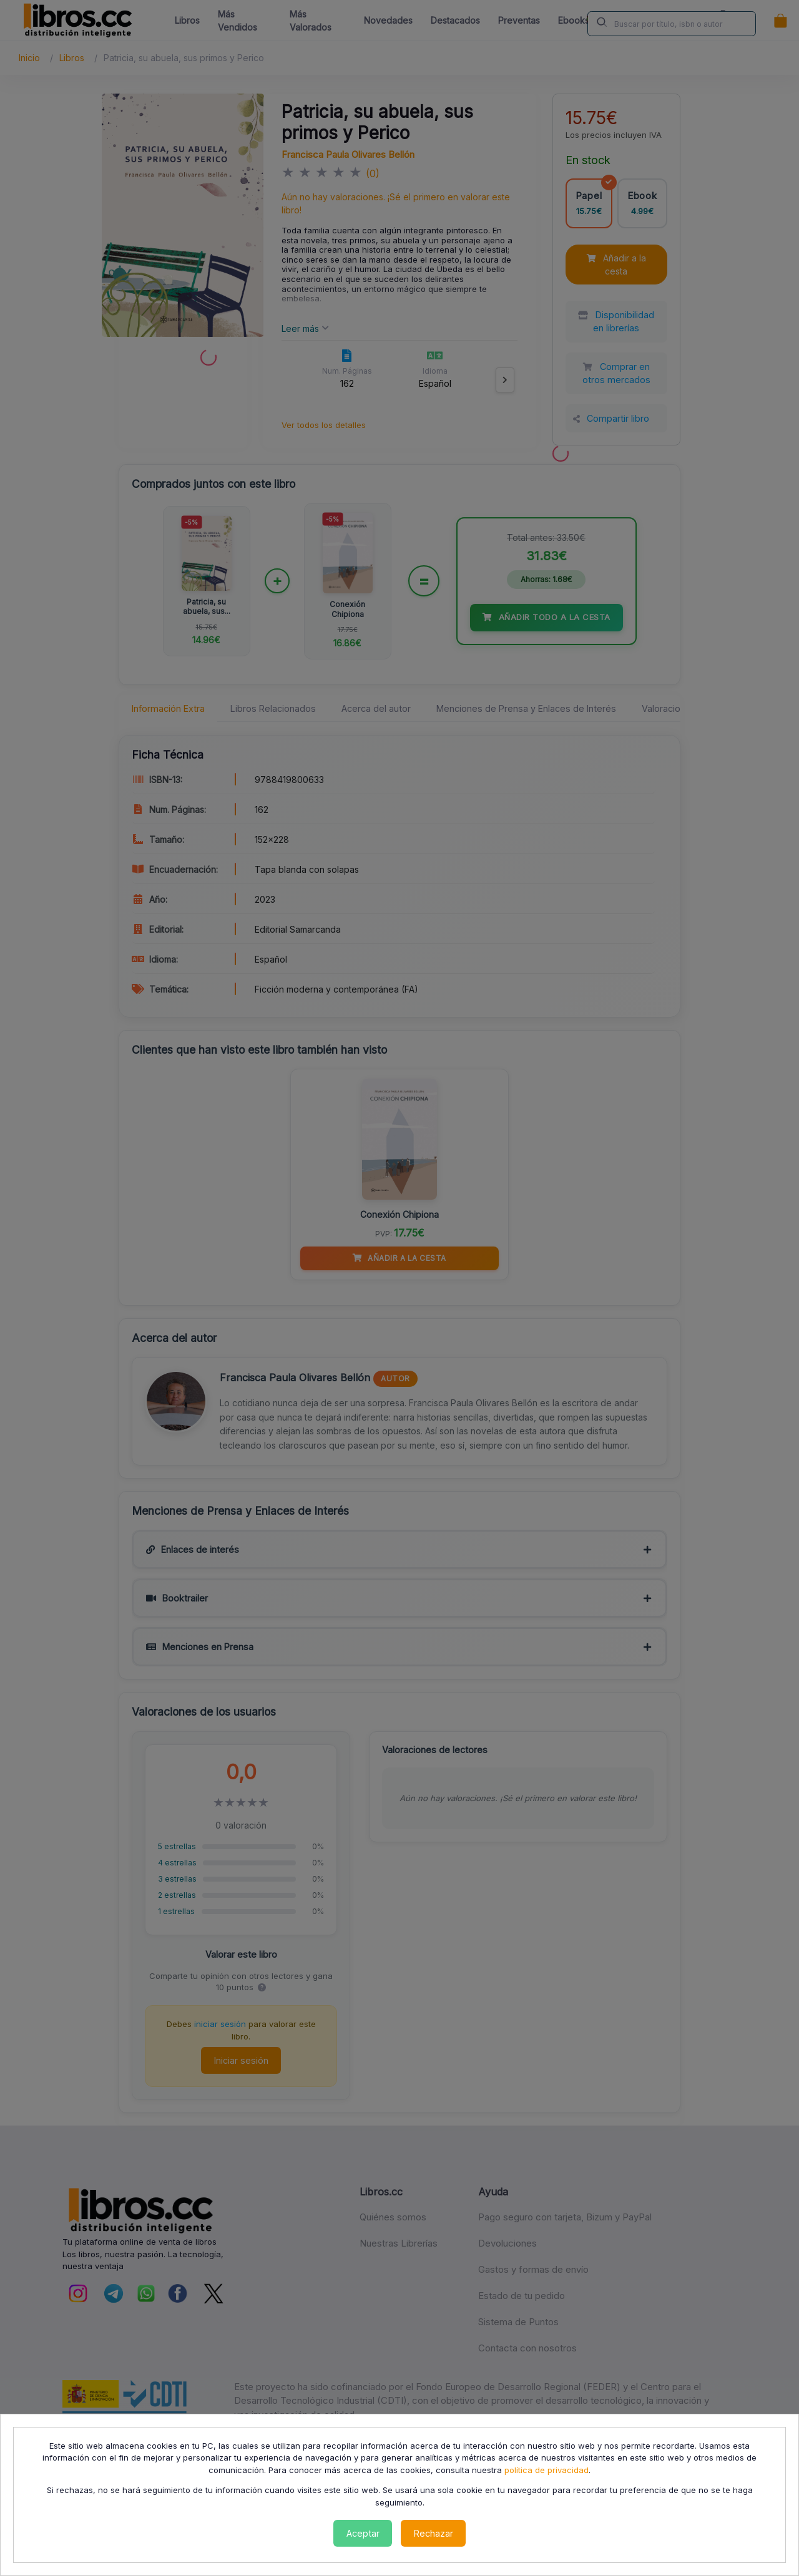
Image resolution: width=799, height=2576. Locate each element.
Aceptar (363, 2533)
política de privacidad (546, 2470)
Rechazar (433, 2533)
